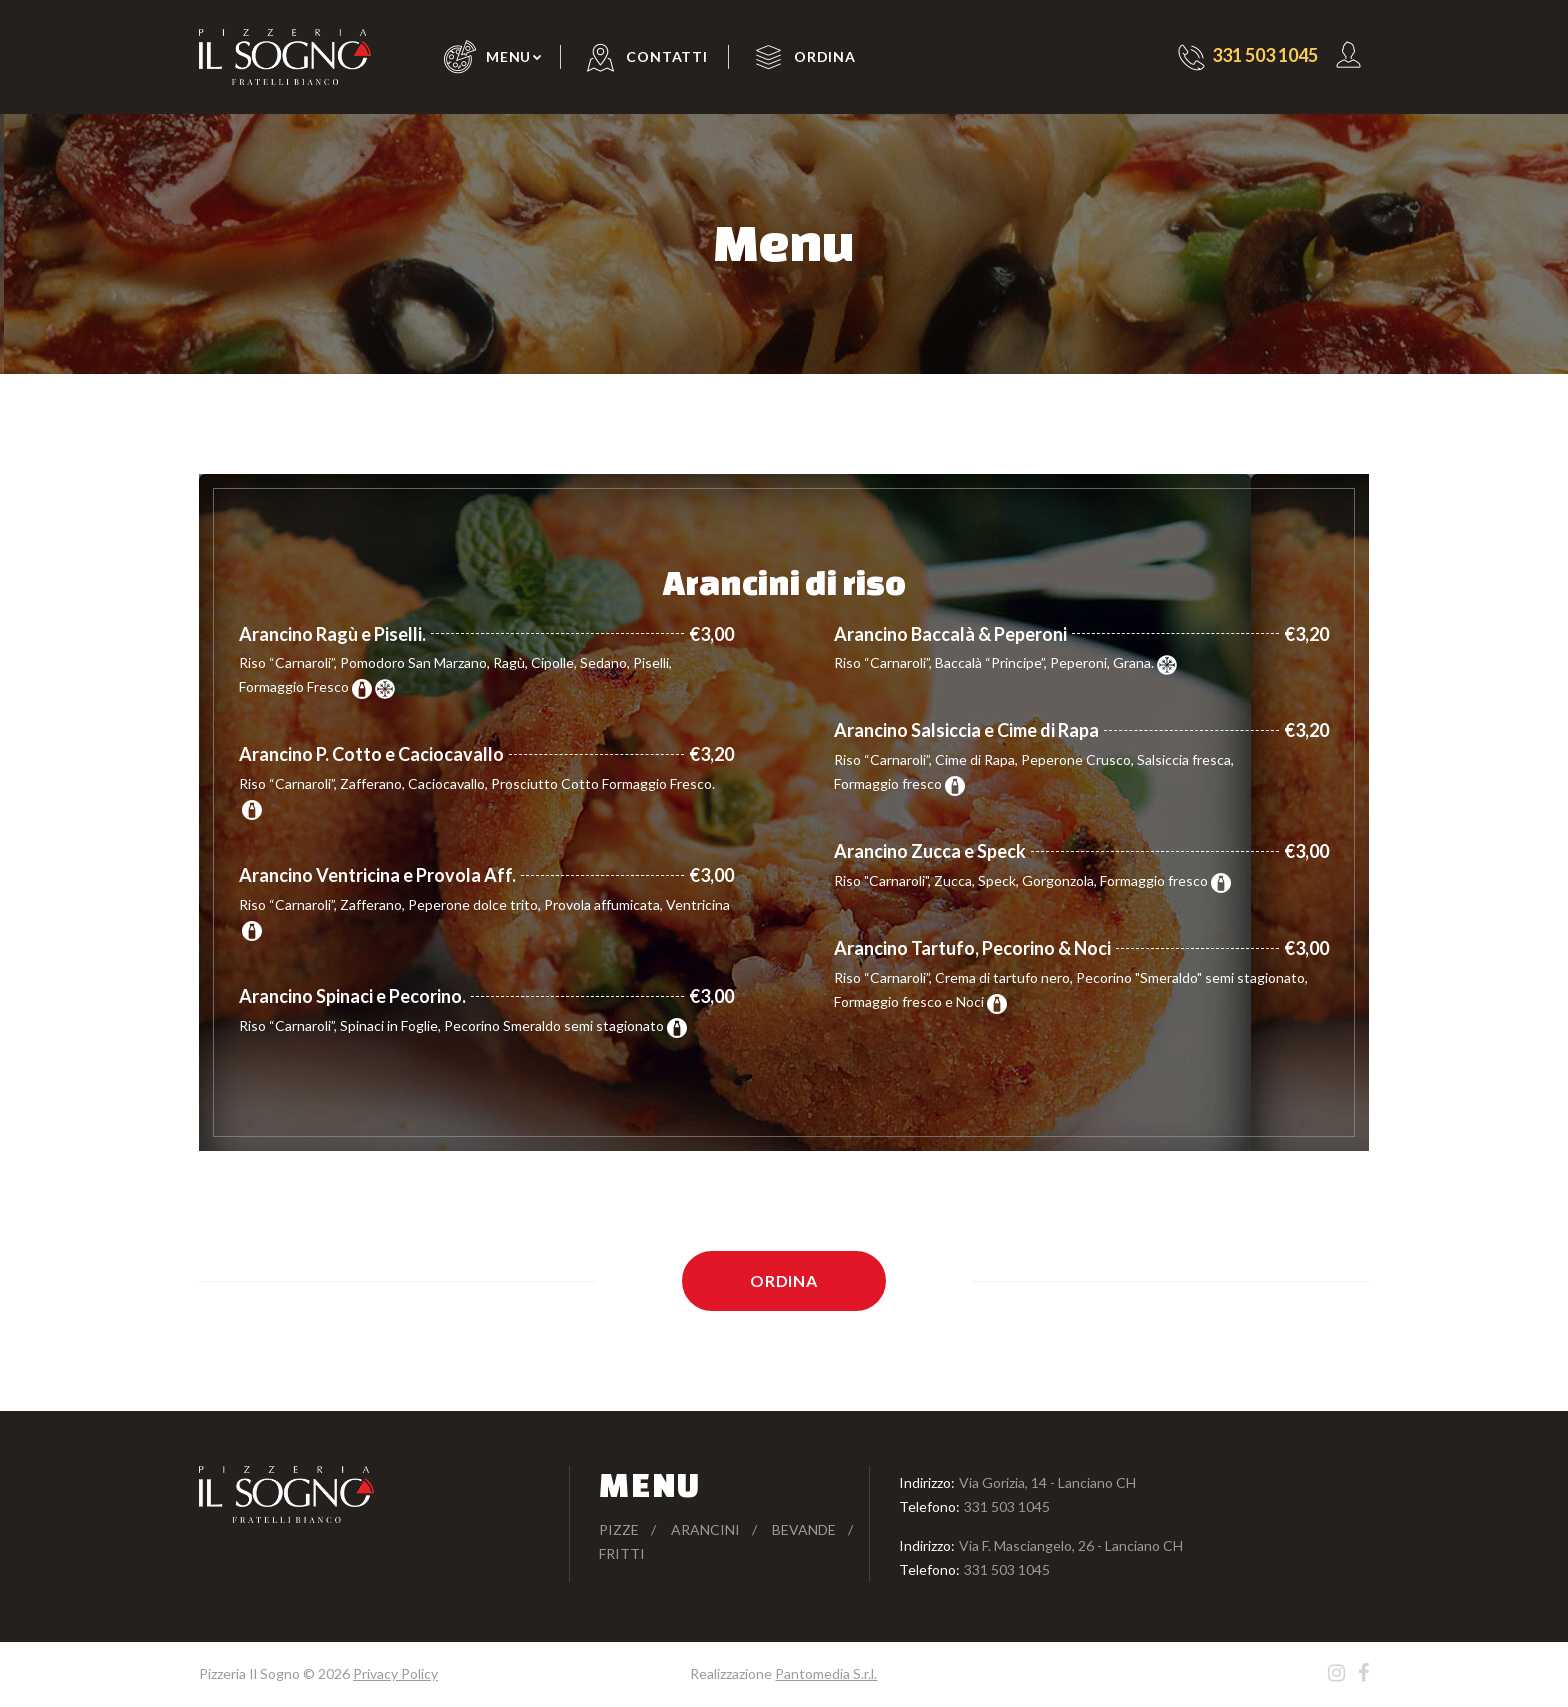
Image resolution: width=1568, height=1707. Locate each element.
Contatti (667, 56)
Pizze (619, 1529)
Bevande (804, 1529)
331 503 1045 (1007, 1506)
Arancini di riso (784, 582)
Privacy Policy (395, 1673)
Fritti (622, 1553)
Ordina (825, 56)
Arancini (705, 1529)
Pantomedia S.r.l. (826, 1673)
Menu (508, 56)
